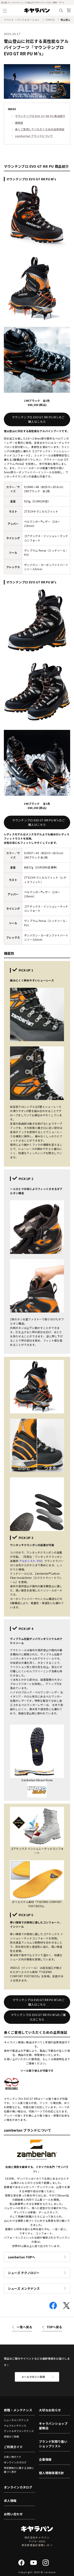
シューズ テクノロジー (24, 2272)
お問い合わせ (13, 2514)
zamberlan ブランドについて (34, 136)
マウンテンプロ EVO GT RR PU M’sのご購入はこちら (37, 2002)
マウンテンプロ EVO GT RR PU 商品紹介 (40, 116)
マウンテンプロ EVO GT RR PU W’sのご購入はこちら (37, 2017)
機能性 (19, 123)
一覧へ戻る (22, 2327)
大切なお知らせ (50, 2410)
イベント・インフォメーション (22, 19)
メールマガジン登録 (33, 2377)
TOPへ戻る (52, 2327)
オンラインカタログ (15, 2462)
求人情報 (10, 2500)
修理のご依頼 (11, 2436)
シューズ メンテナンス (24, 2288)
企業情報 (45, 2459)
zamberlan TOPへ (21, 2257)
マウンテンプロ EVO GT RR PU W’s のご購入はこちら (37, 822)
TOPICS (50, 19)
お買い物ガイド (12, 2457)
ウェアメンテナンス (15, 2425)
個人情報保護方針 (51, 2473)
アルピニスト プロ (30, 1561)
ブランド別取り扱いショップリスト (53, 2443)
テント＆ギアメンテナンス (19, 2431)
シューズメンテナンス (16, 2420)
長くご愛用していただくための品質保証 (40, 129)
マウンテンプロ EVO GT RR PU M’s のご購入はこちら (37, 419)
